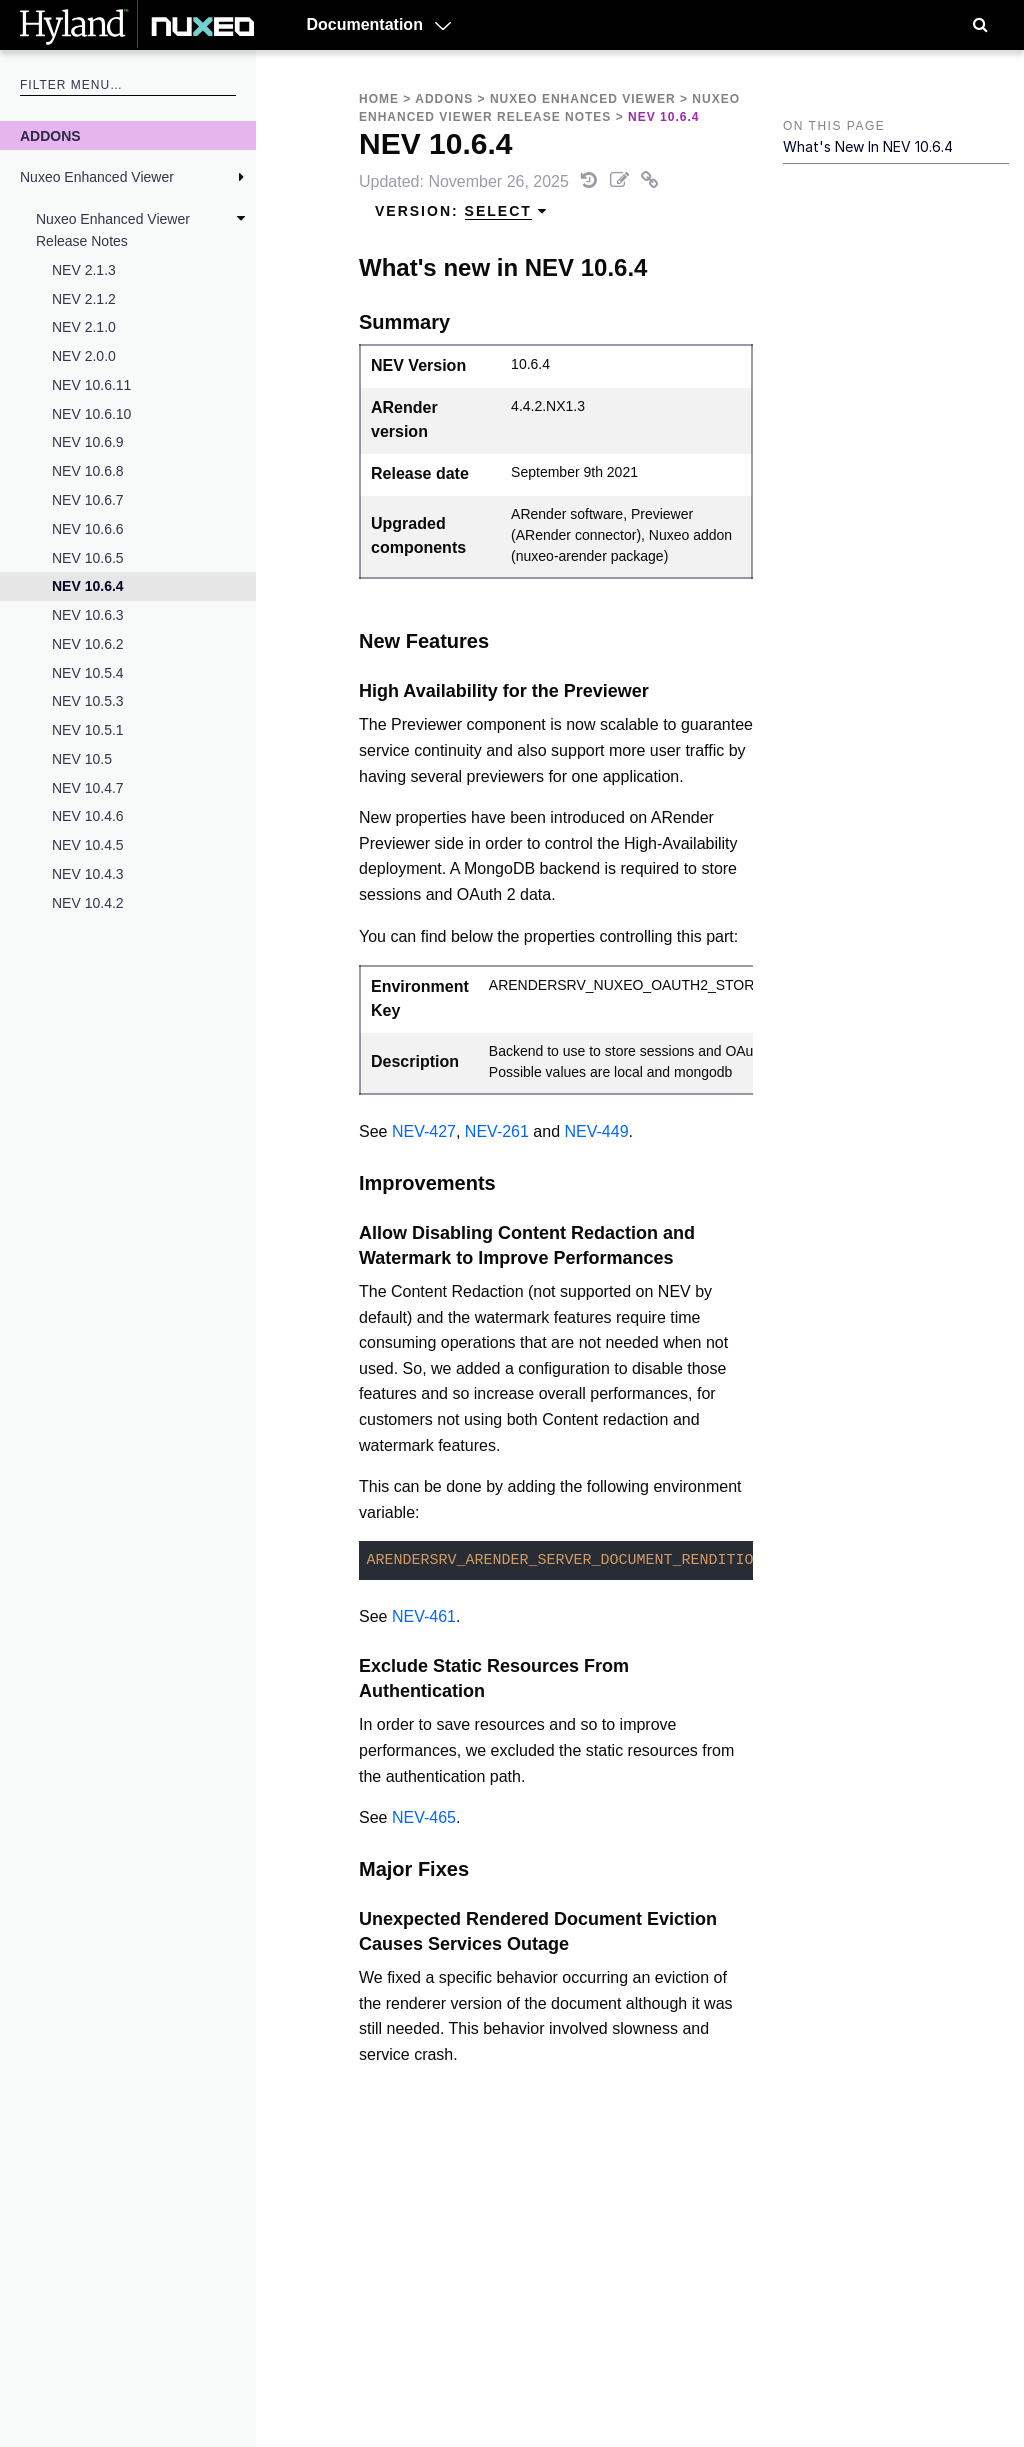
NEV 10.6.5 (88, 558)
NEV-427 (424, 1131)
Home (379, 99)
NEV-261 (497, 1131)
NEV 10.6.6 (88, 529)
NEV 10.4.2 (88, 903)
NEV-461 (424, 1616)
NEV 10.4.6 (88, 816)
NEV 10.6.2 (88, 644)
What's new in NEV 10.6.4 (868, 146)
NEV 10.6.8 (88, 471)
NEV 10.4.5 (88, 845)
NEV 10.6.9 (88, 442)
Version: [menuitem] (461, 211)
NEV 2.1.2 (84, 299)
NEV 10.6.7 (88, 500)
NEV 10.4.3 (88, 874)
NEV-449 (597, 1131)
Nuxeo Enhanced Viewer (97, 177)
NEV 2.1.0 (84, 327)
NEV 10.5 (82, 759)
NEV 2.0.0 (84, 356)
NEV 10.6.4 (88, 586)
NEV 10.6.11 (91, 385)
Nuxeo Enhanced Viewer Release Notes (113, 230)
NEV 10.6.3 (88, 615)
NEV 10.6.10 (91, 414)
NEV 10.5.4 (88, 673)
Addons (50, 136)
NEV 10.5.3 (88, 701)
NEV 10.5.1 (88, 730)
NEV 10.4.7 (88, 788)
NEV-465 (424, 1817)
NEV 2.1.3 (84, 270)
